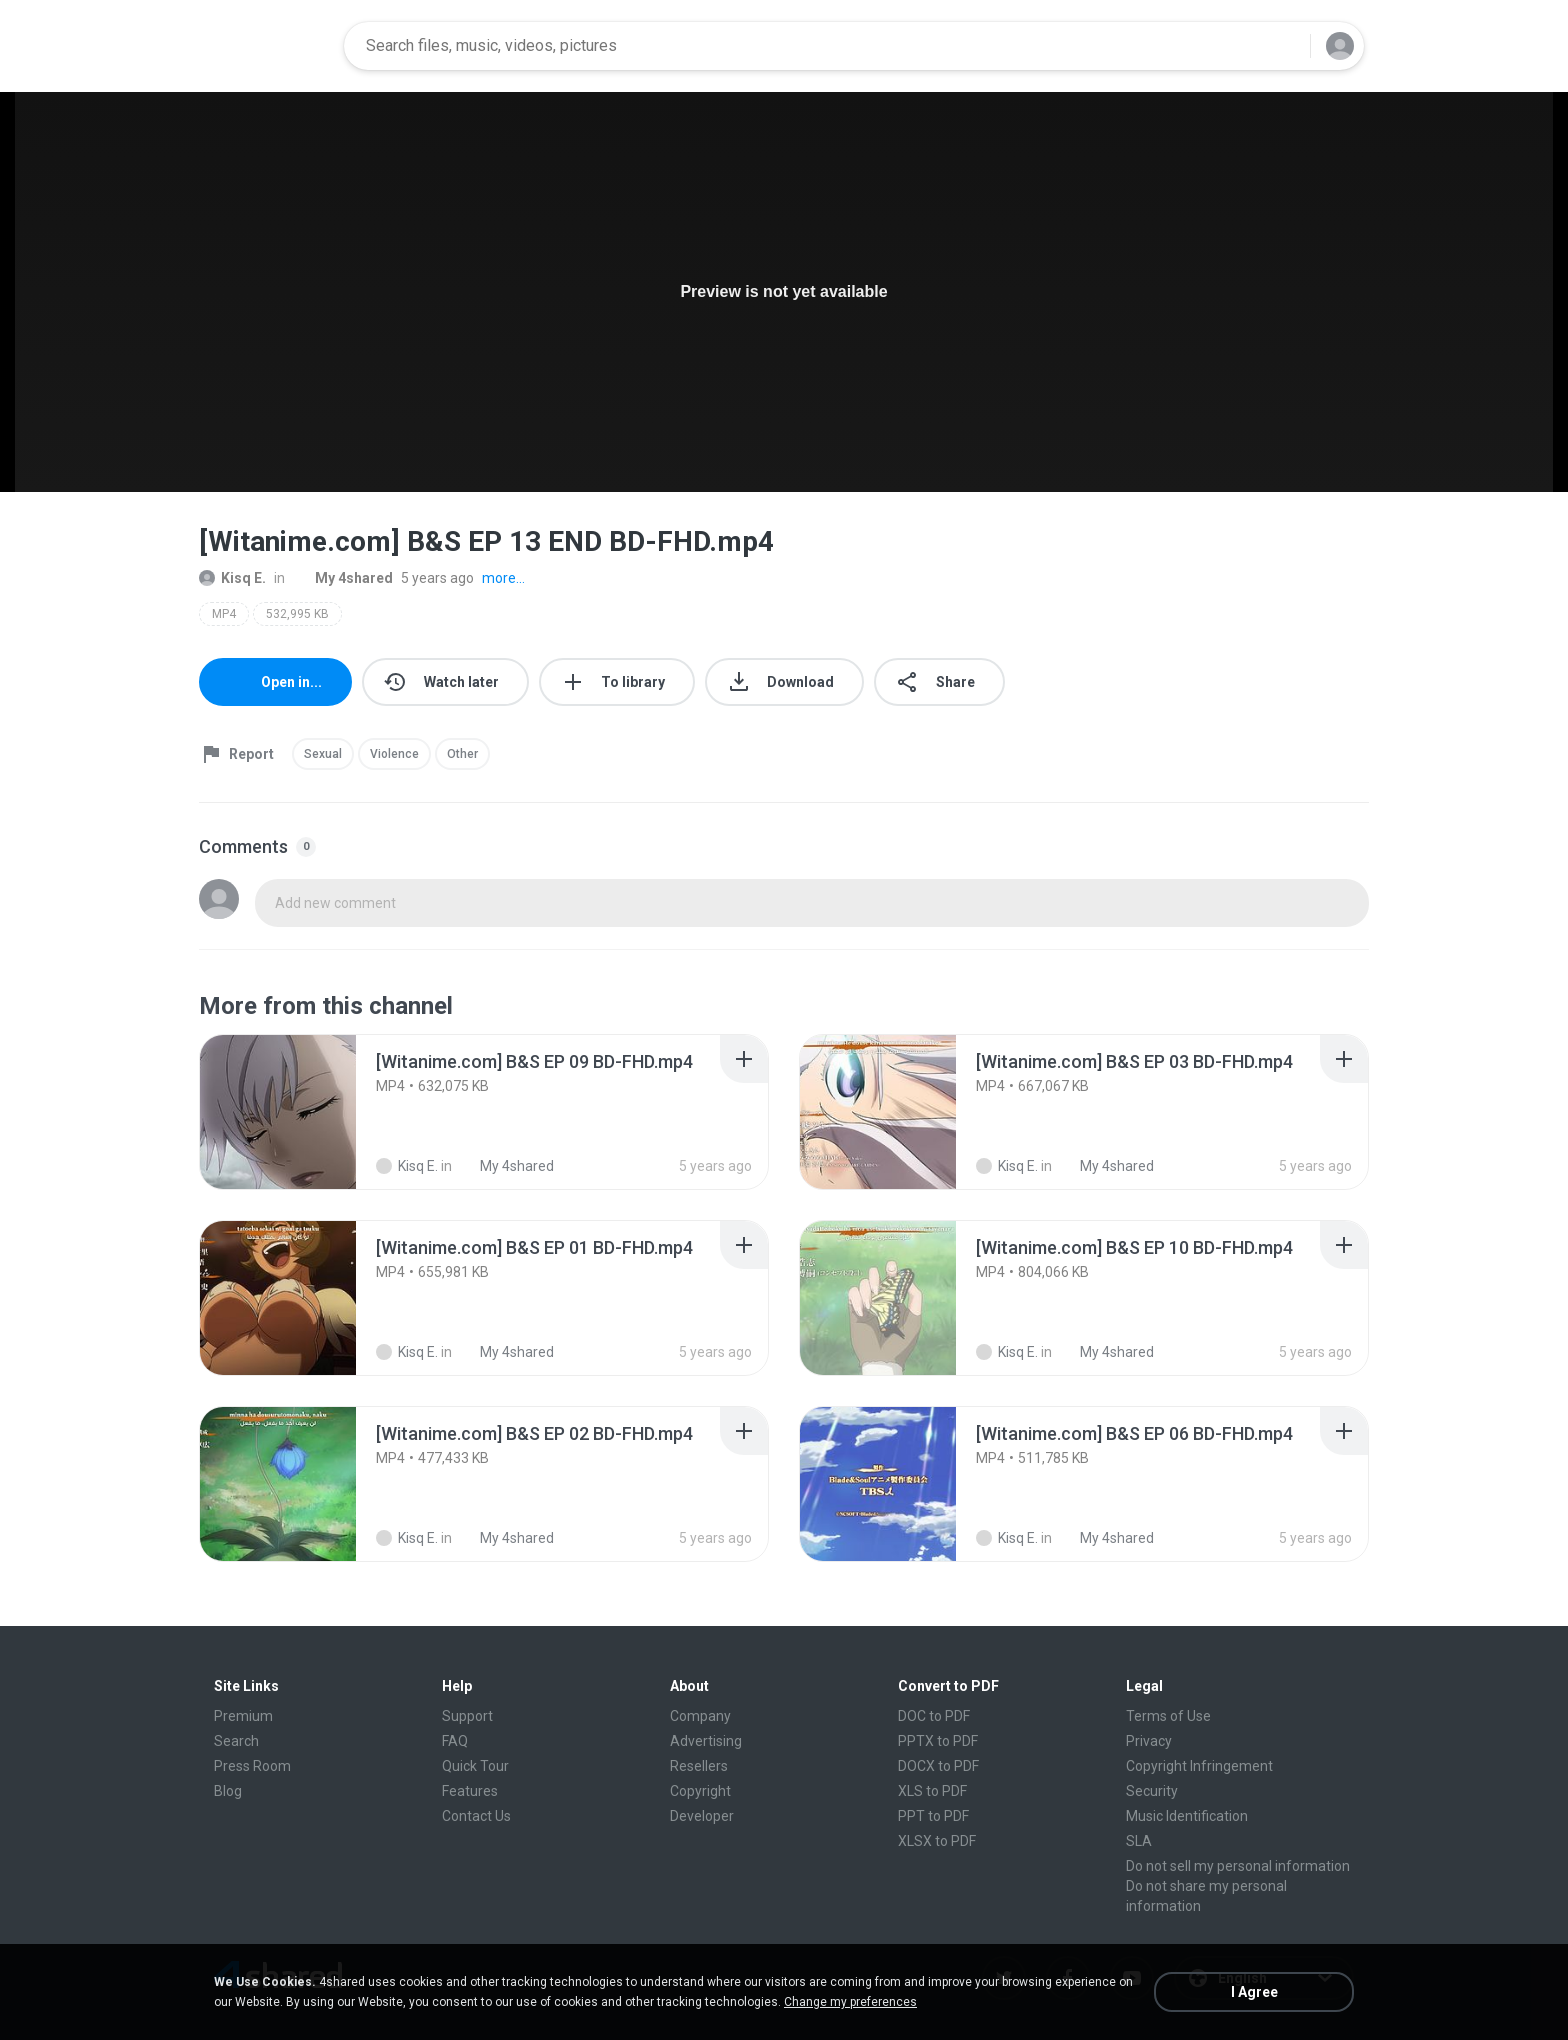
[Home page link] (265, 46)
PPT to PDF (933, 1816)
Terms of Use (1168, 1716)
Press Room (252, 1766)
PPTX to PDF (938, 1741)
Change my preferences (850, 2002)
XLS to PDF (932, 1791)
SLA (1139, 1841)
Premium (243, 1716)
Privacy (1149, 1741)
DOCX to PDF (938, 1766)
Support (467, 1716)
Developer (702, 1816)
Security (1152, 1791)
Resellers (699, 1766)
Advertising (706, 1741)
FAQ (455, 1741)
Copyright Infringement (1199, 1766)
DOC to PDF (934, 1716)
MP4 (224, 614)
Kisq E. (232, 578)
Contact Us (476, 1816)
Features (470, 1791)
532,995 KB (297, 614)
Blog (228, 1791)
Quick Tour (475, 1766)
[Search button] (1283, 46)
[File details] (278, 1112)
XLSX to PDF (937, 1841)
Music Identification (1187, 1816)
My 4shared (343, 578)
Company (700, 1716)
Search (236, 1741)
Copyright (700, 1791)
